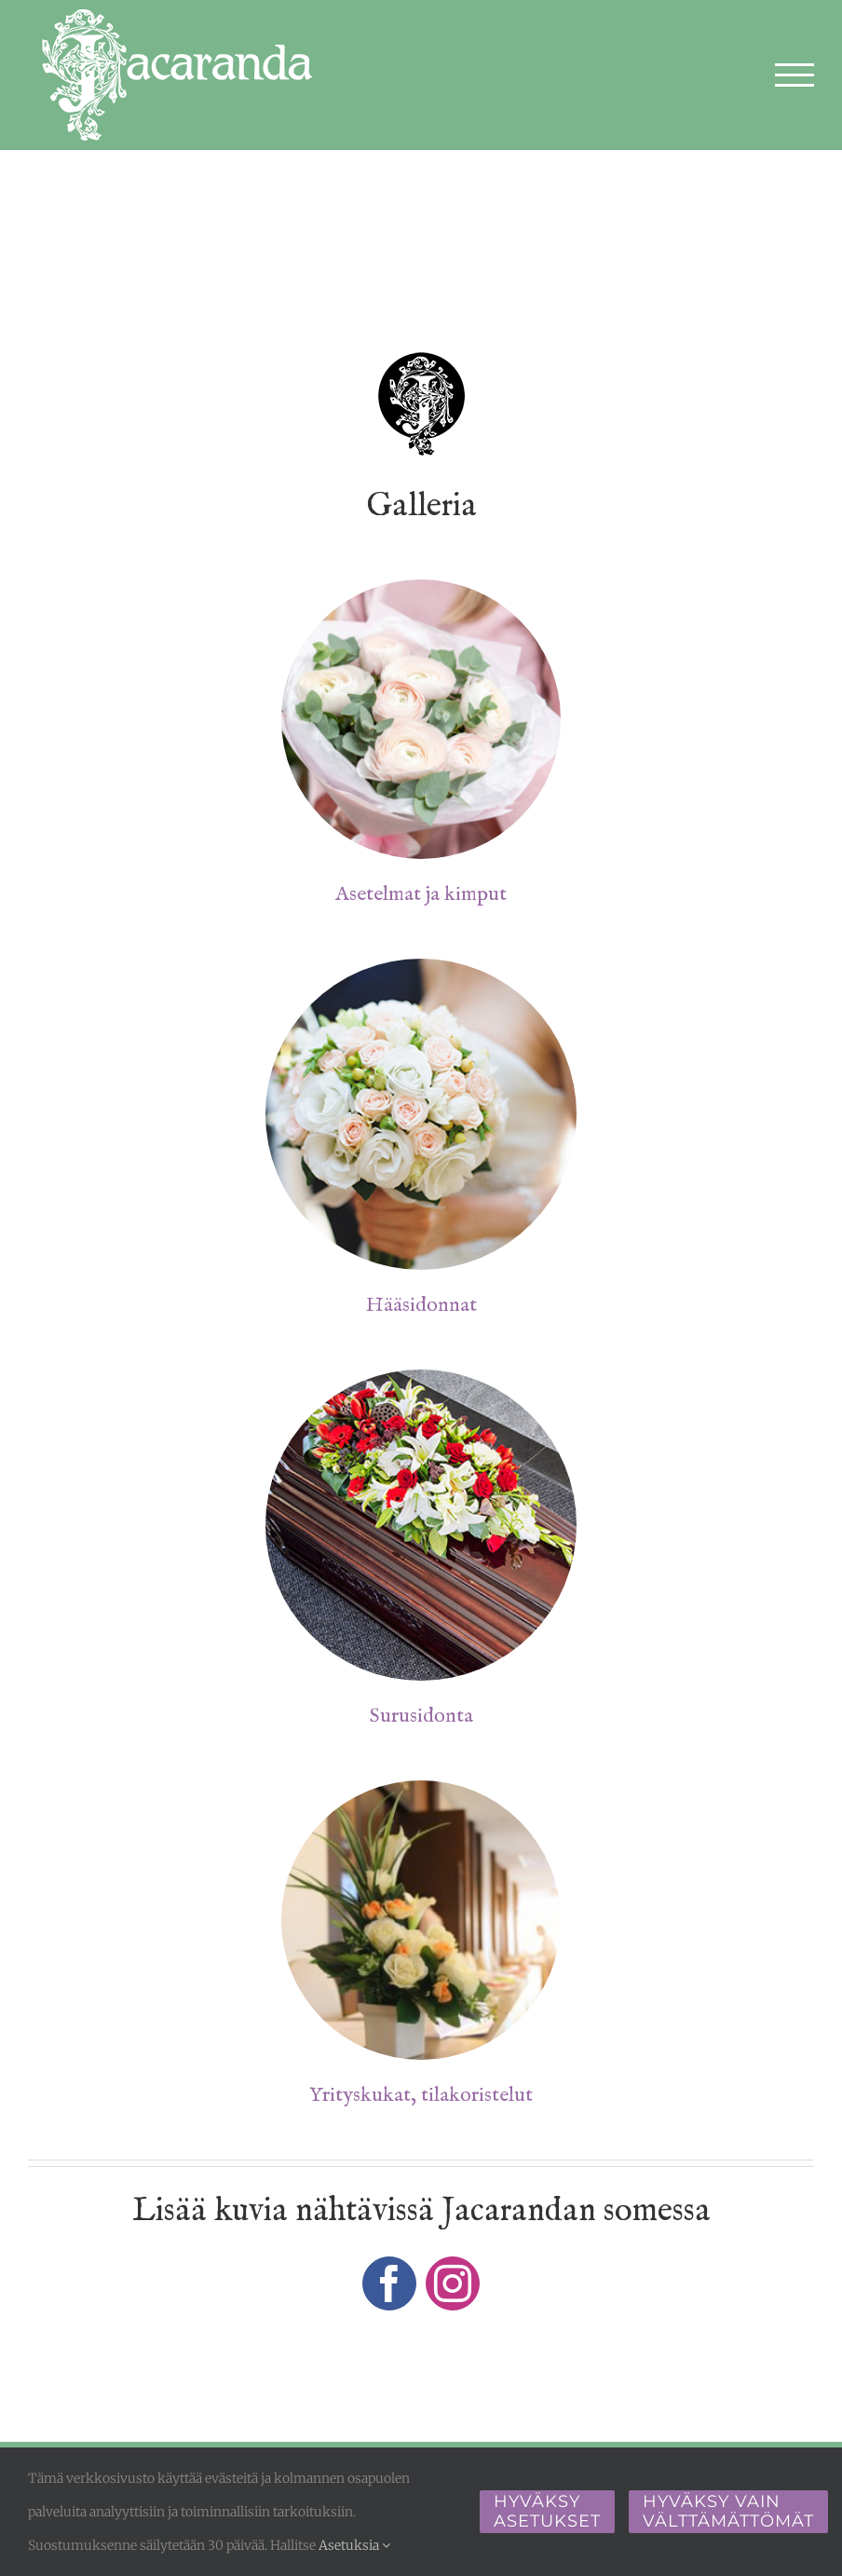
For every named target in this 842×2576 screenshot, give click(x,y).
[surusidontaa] (421, 1377)
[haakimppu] (421, 966)
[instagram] (453, 2283)
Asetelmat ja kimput (421, 894)
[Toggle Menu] (795, 75)
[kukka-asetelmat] (421, 587)
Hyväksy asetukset (547, 2511)
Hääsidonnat (421, 1305)
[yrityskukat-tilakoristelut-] (421, 1788)
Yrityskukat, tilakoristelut (421, 2095)
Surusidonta (421, 1716)
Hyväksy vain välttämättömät (728, 2511)
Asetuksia (354, 2545)
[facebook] (389, 2283)
